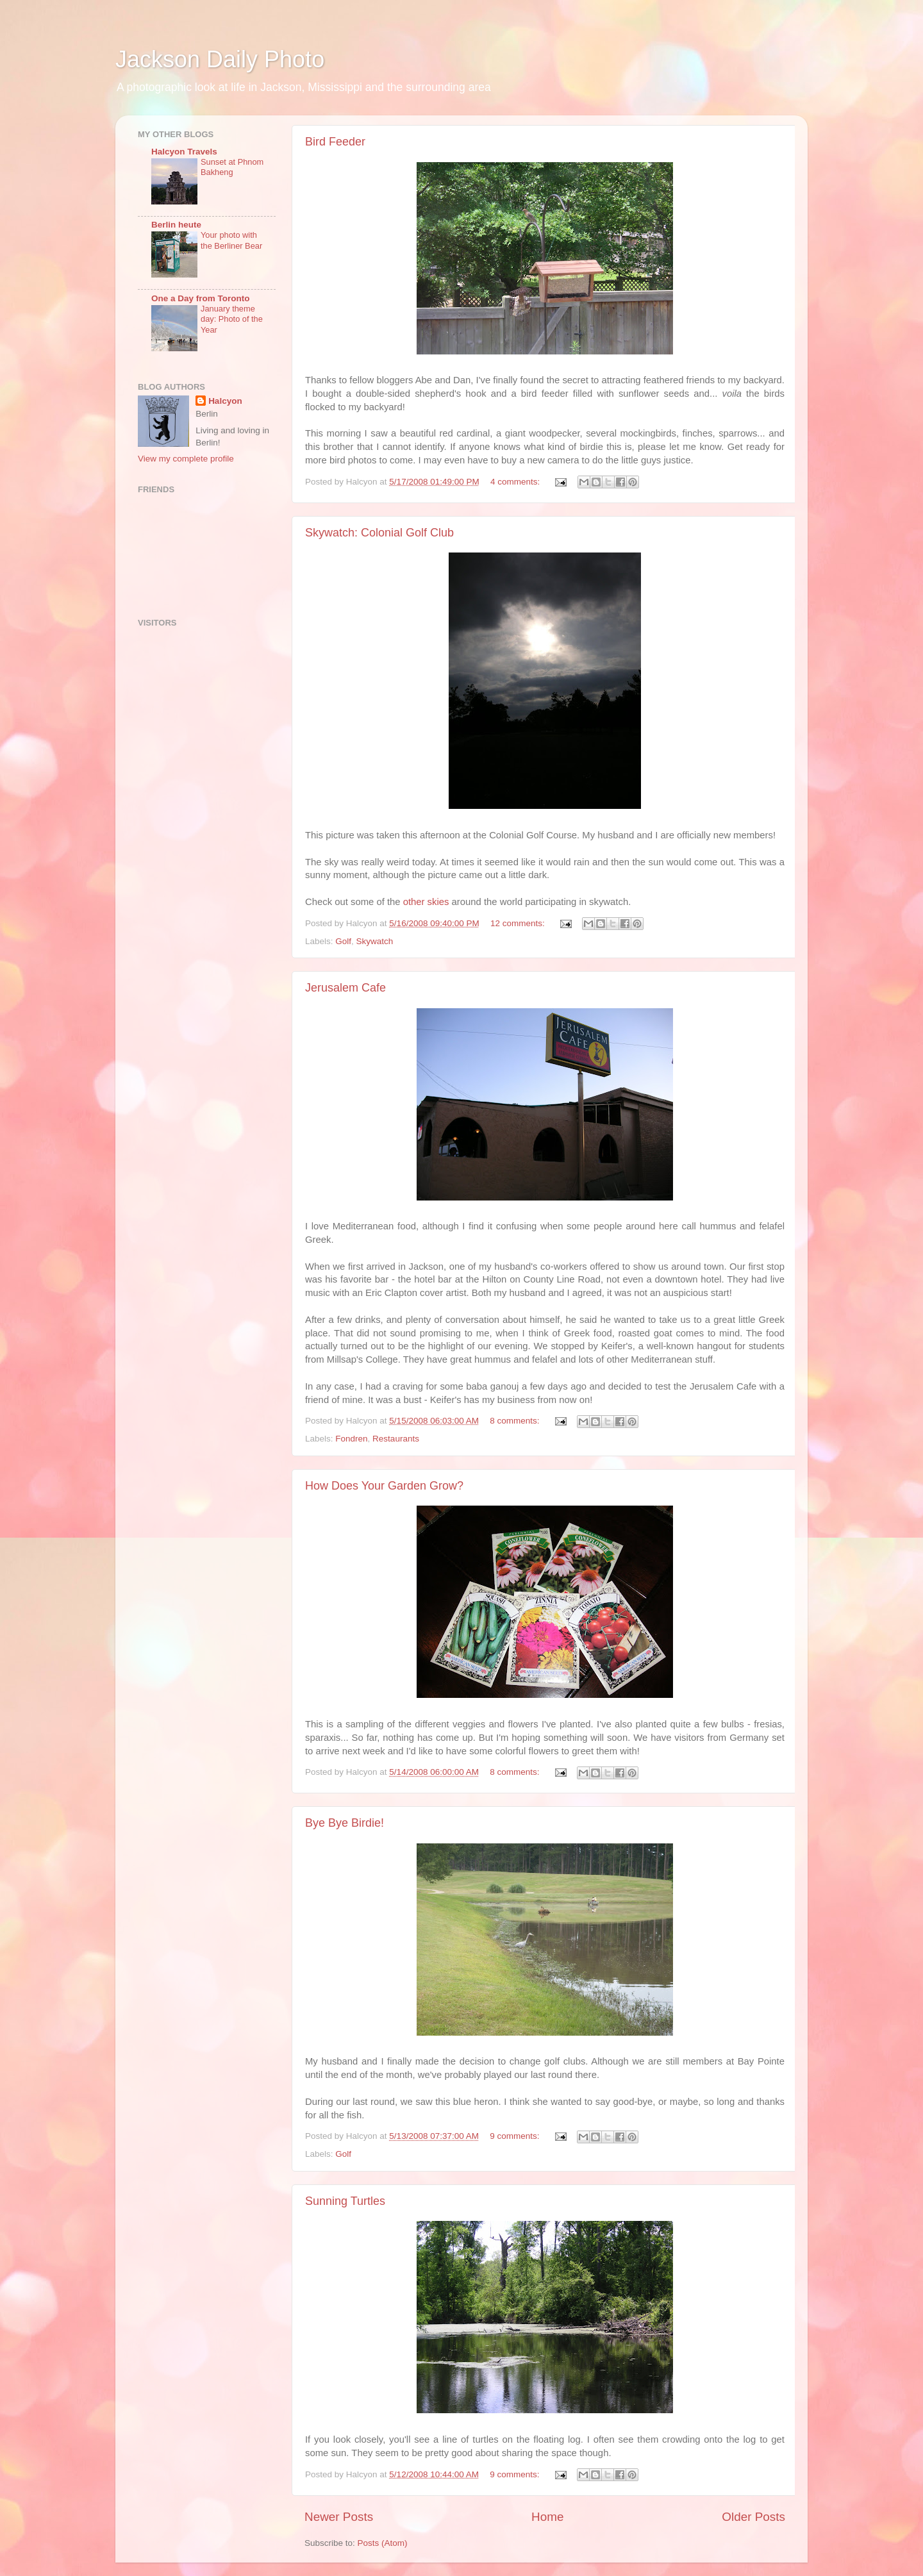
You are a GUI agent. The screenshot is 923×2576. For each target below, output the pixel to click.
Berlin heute (176, 224)
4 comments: (516, 481)
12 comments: (518, 923)
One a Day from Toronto (200, 298)
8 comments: (516, 1420)
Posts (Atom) (383, 2543)
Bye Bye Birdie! (344, 1822)
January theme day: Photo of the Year (232, 319)
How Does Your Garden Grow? (384, 1485)
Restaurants (395, 1438)
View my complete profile (186, 458)
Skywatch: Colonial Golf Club (379, 532)
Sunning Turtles (345, 2201)
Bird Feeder (335, 141)
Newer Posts (338, 2516)
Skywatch (375, 941)
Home (547, 2516)
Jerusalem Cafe (345, 987)
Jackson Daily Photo (219, 59)
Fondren (351, 1438)
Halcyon (225, 401)
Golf (343, 941)
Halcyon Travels (184, 151)
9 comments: (516, 2136)
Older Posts (753, 2516)
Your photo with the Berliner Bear (231, 240)
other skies (426, 902)
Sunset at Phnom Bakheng (232, 167)
